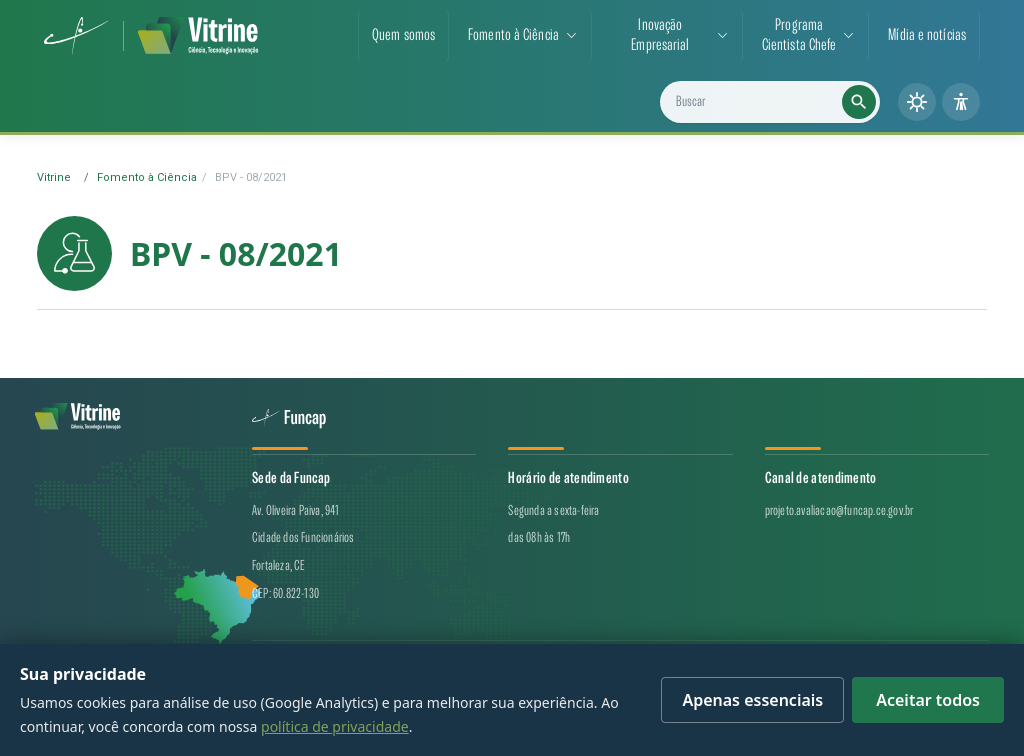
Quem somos (403, 35)
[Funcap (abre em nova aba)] (76, 36)
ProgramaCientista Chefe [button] (799, 35)
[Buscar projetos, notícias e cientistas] (777, 102)
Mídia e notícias (927, 35)
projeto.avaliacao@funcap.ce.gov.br (839, 510)
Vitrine (54, 177)
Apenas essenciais (752, 700)
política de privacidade (335, 726)
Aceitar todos (928, 700)
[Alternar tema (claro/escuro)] (917, 102)
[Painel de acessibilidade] (961, 102)
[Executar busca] (859, 102)
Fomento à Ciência (147, 177)
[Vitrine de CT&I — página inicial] (198, 36)
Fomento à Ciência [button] (513, 35)
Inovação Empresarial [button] (660, 35)
